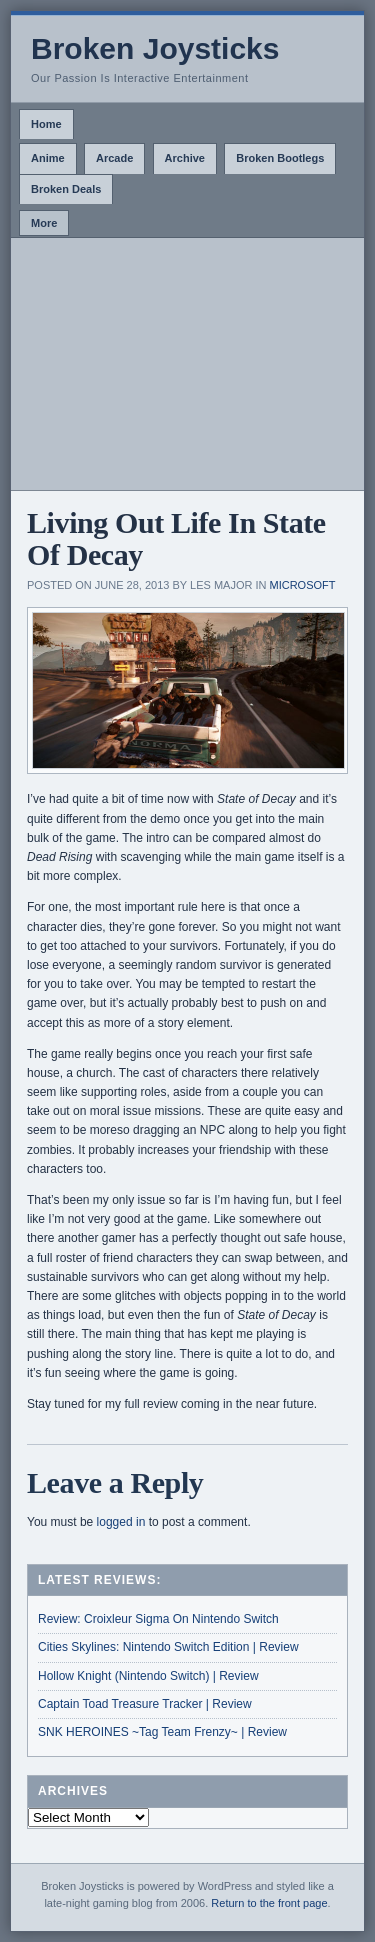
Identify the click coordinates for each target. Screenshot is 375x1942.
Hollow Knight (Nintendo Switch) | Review (148, 1676)
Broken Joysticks (155, 48)
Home (46, 124)
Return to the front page (269, 1903)
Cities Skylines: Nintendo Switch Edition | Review (168, 1647)
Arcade (114, 158)
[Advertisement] (187, 364)
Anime (48, 158)
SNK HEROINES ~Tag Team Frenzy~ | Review (162, 1732)
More (44, 223)
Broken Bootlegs (280, 158)
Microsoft (303, 585)
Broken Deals (66, 189)
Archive (185, 158)
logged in (121, 1522)
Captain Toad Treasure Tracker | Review (145, 1704)
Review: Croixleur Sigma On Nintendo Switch (158, 1619)
